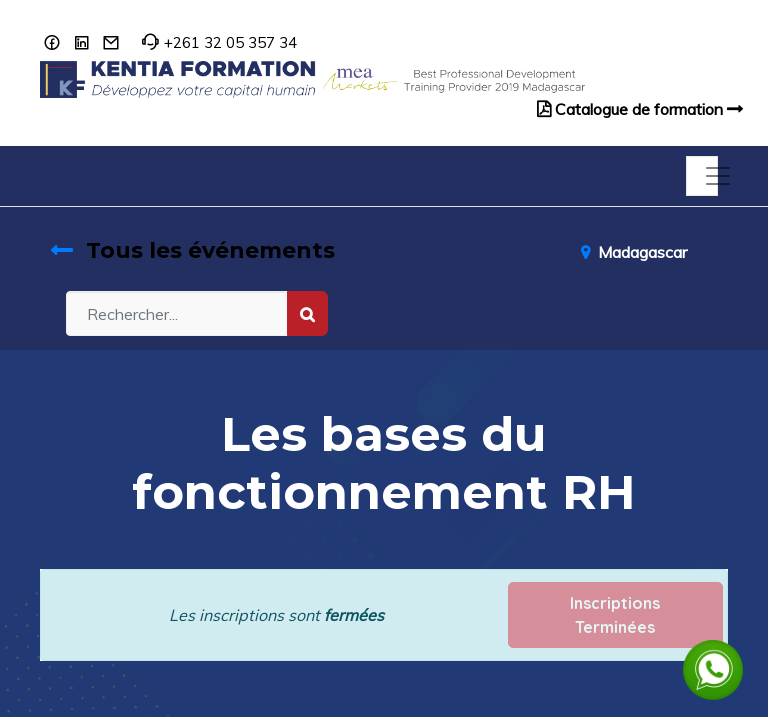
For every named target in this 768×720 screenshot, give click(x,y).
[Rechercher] (307, 313)
